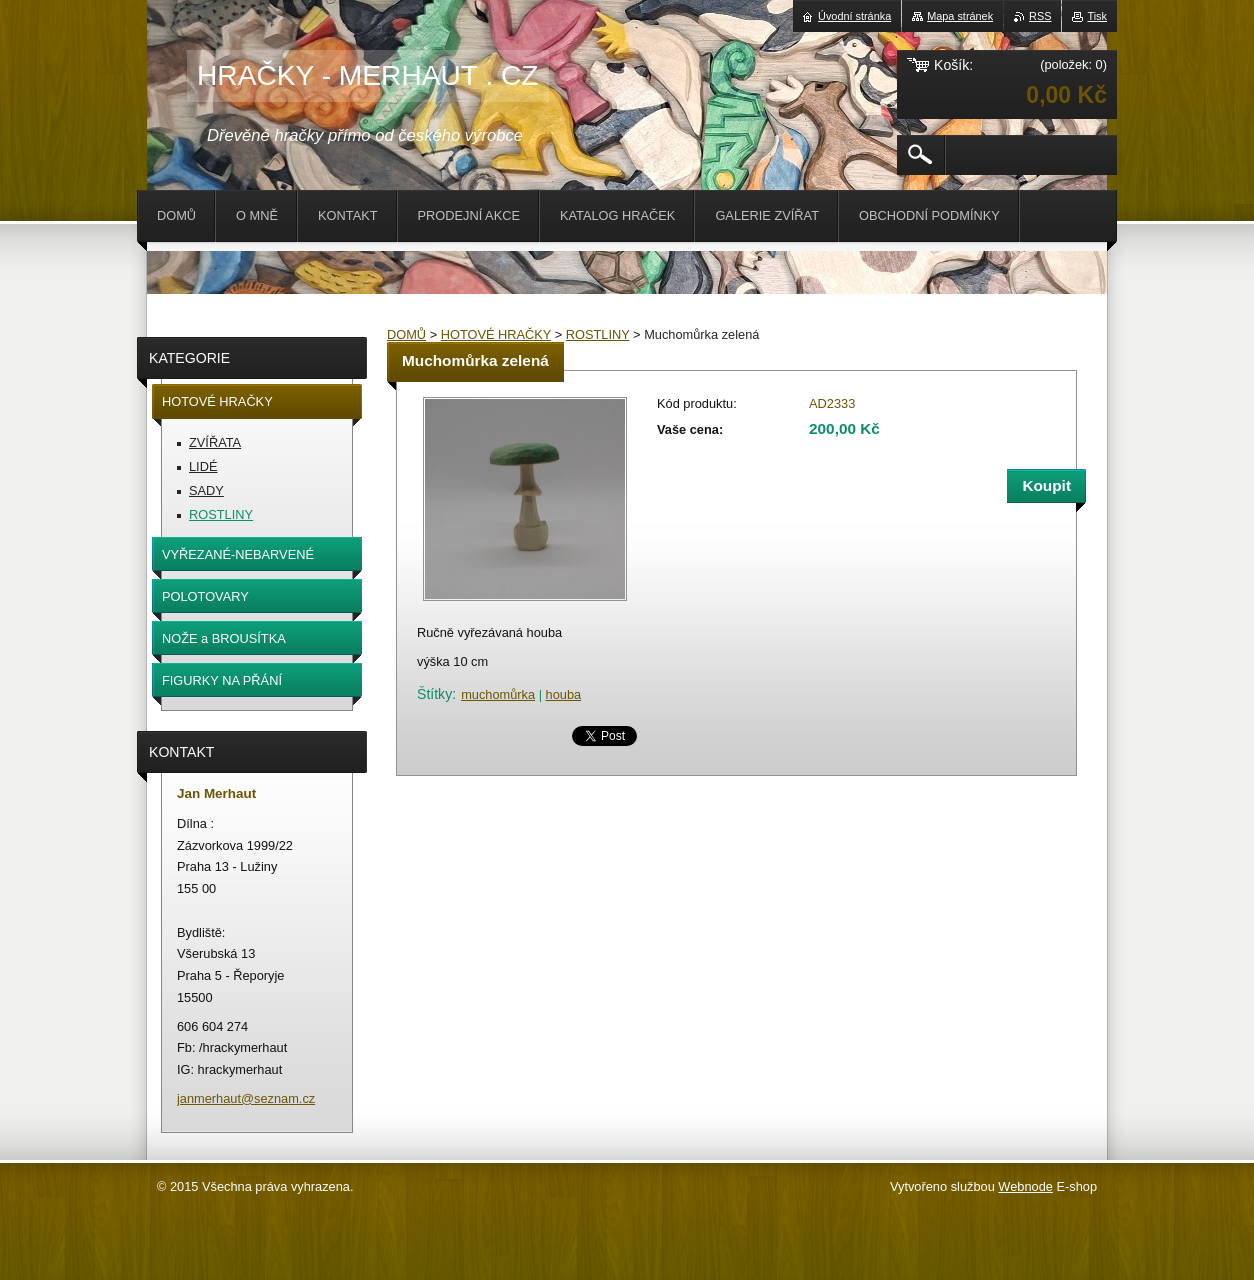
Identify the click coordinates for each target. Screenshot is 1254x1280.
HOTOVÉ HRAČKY (496, 334)
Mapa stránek (960, 16)
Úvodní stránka (854, 16)
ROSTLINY (598, 334)
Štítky (434, 694)
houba (564, 694)
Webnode (1025, 1186)
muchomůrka (498, 694)
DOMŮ (406, 334)
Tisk (1097, 16)
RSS (1040, 16)
